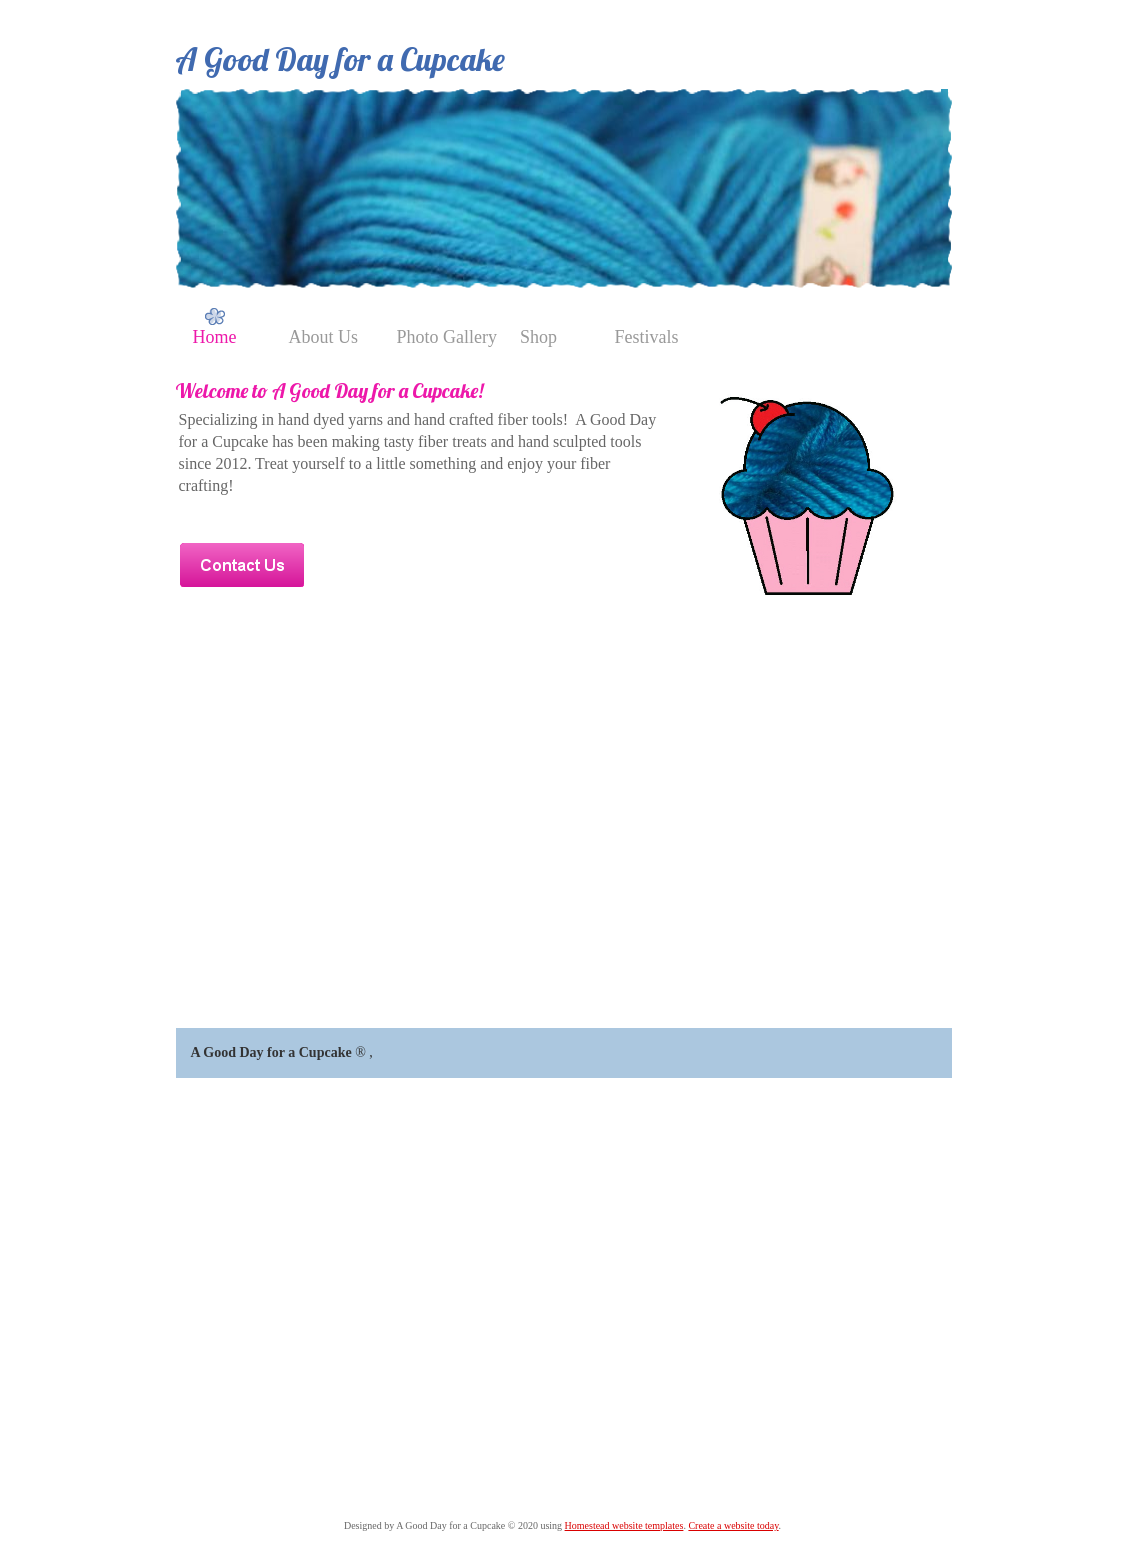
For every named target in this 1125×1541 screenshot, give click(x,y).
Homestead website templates (624, 1525)
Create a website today (733, 1525)
